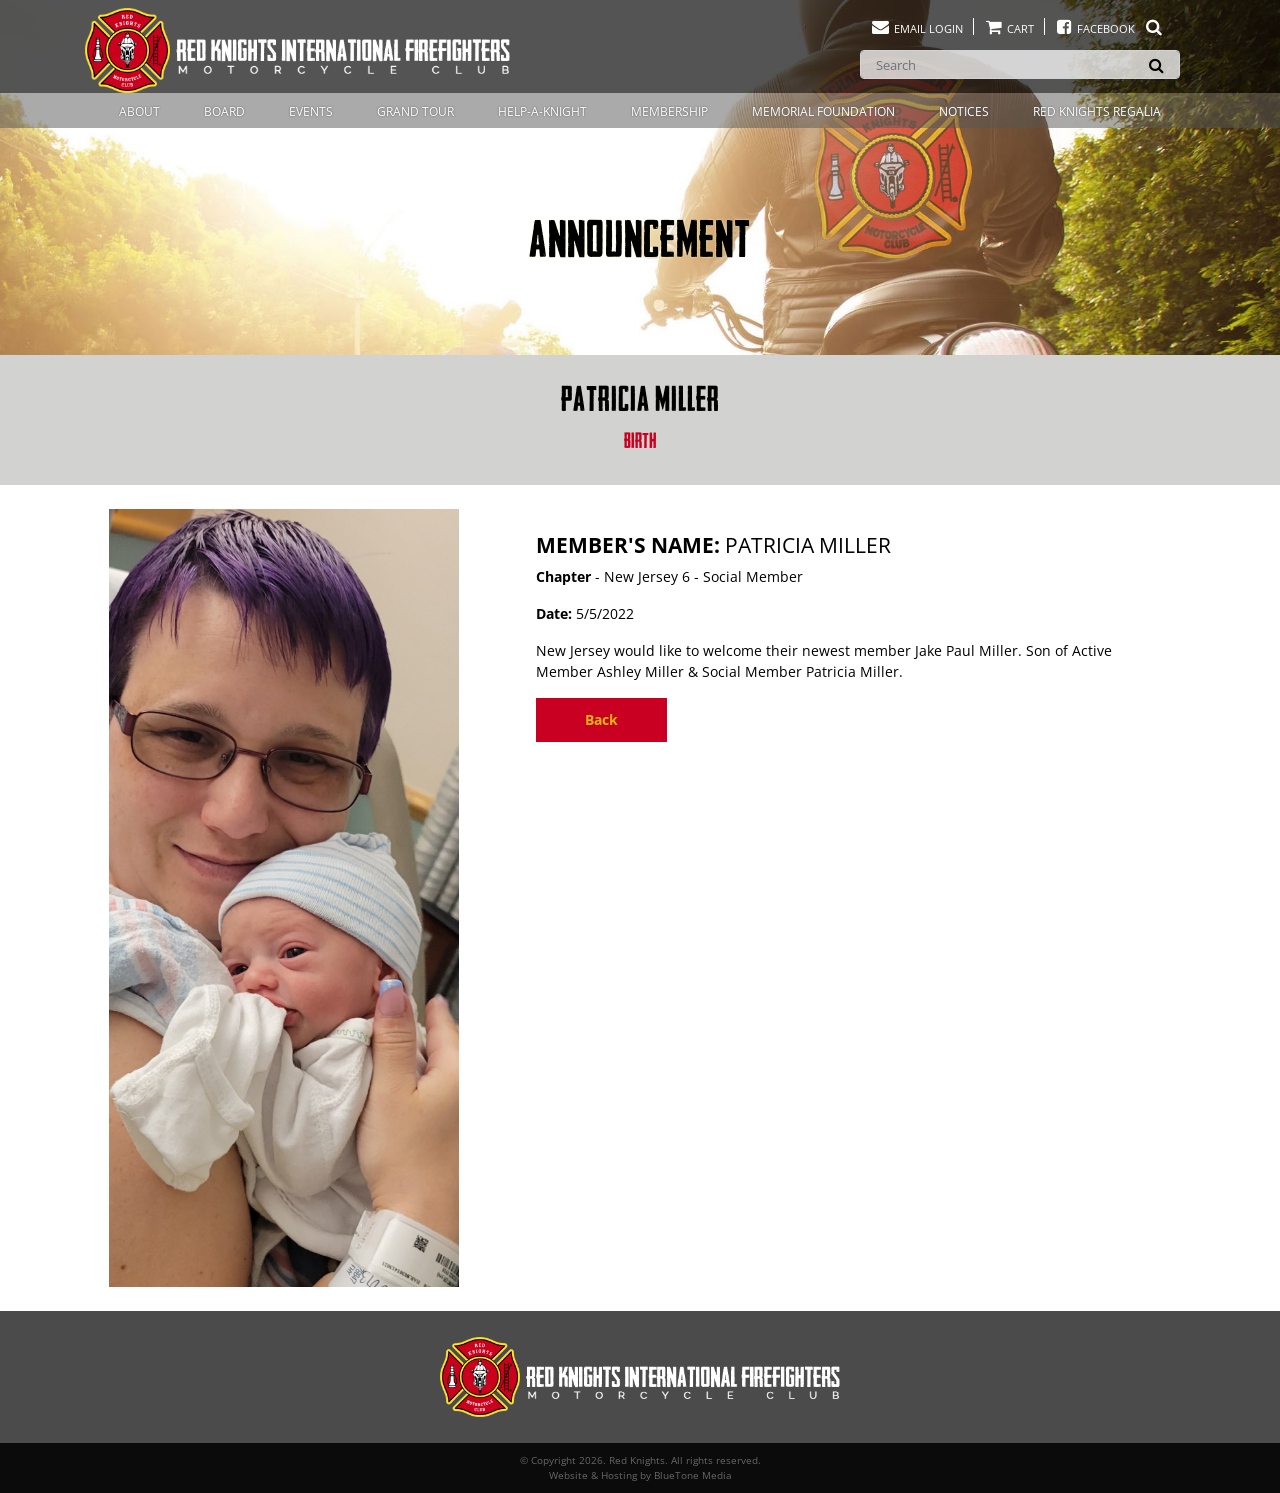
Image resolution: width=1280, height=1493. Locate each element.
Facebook (1109, 28)
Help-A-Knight (542, 111)
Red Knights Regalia (1097, 111)
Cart (1009, 28)
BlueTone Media (693, 1475)
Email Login (916, 28)
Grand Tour (415, 111)
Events (311, 111)
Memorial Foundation (823, 111)
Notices (964, 111)
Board (224, 111)
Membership (669, 111)
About (139, 111)
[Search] (1020, 64)
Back (601, 719)
